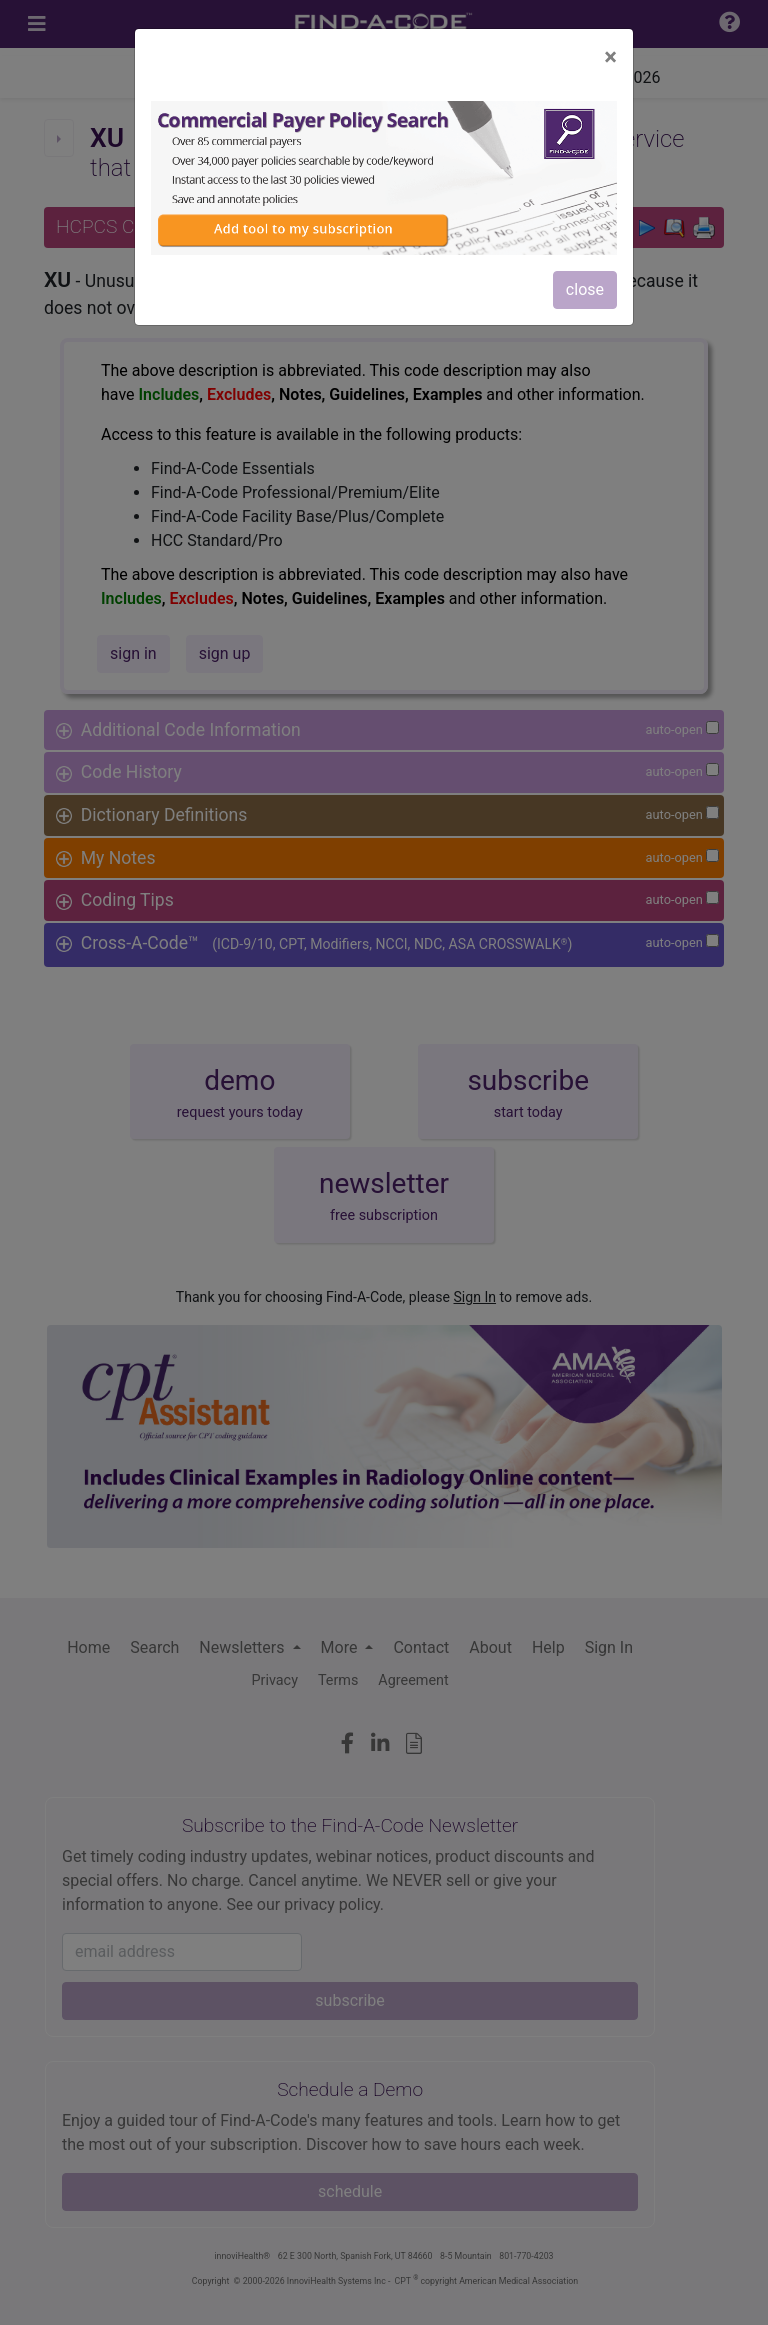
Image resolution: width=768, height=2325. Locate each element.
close (585, 289)
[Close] (610, 57)
